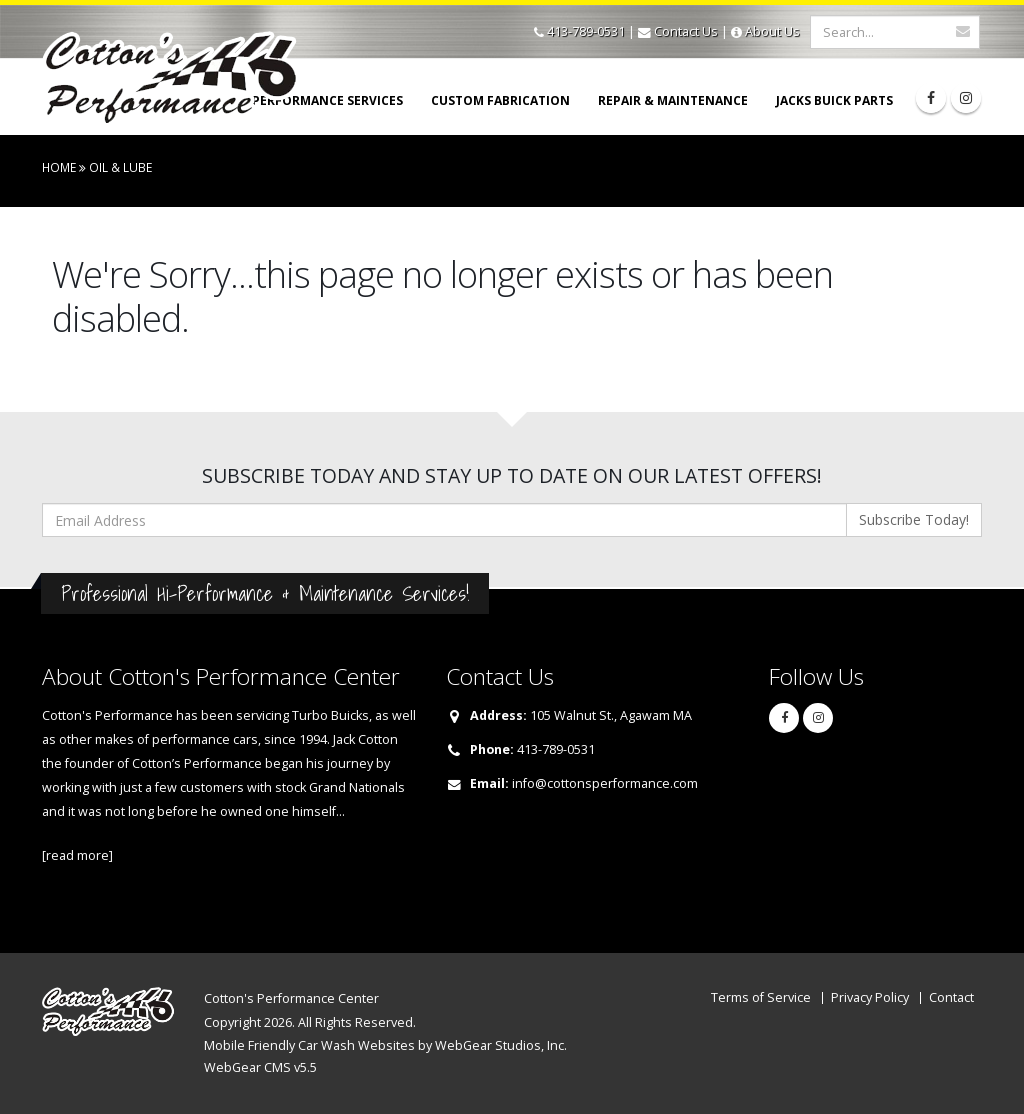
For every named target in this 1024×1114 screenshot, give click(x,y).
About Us (772, 31)
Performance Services (327, 100)
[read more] (77, 855)
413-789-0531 (586, 31)
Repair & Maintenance (673, 100)
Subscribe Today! (914, 519)
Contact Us (686, 31)
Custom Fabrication (500, 100)
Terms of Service (761, 997)
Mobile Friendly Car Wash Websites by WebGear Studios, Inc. (385, 1045)
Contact (951, 997)
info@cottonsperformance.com (605, 783)
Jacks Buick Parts (834, 100)
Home (59, 167)
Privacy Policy (870, 997)
